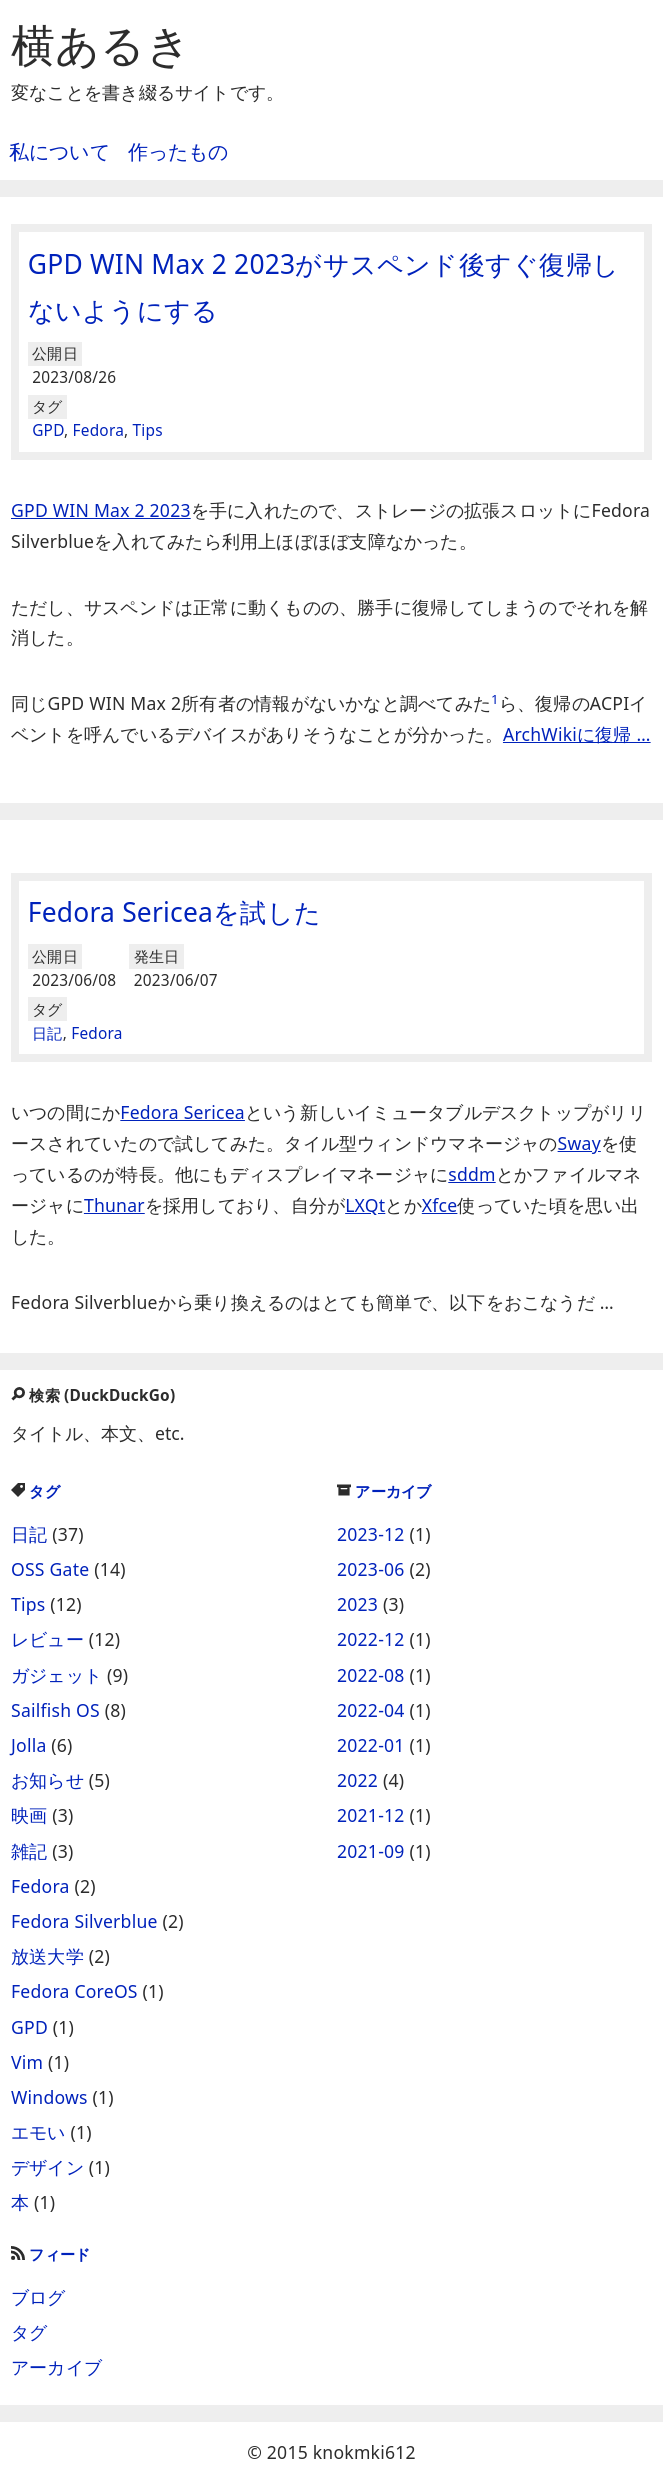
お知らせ (47, 1780)
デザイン (47, 2167)
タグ (35, 1491)
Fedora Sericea (182, 1112)
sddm (471, 1174)
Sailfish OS (55, 1710)
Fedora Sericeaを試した (174, 912)
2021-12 (371, 1815)
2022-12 (371, 1639)
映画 (29, 1815)
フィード (50, 2254)
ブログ (38, 2297)
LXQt (365, 1205)
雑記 (29, 1851)
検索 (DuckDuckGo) (93, 1395)
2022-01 (371, 1745)
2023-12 (371, 1534)
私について (59, 151)
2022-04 (371, 1710)
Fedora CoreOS (74, 1991)
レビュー (47, 1639)
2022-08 (371, 1675)
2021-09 (371, 1851)
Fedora (98, 430)
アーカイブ (384, 1491)
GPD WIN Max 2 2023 (101, 510)
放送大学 (47, 1956)
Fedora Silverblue (84, 1921)
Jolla (29, 1745)
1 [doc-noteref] (495, 699)
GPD (48, 430)
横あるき (101, 44)
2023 (357, 1604)
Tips (148, 430)
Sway (579, 1143)
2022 (357, 1780)
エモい (38, 2132)
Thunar (114, 1205)
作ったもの (178, 151)
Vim (27, 2062)
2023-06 (371, 1569)
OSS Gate (50, 1569)
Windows (49, 2097)
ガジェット (56, 1675)
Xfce (440, 1205)
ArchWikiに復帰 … (577, 734)
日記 (47, 1033)
